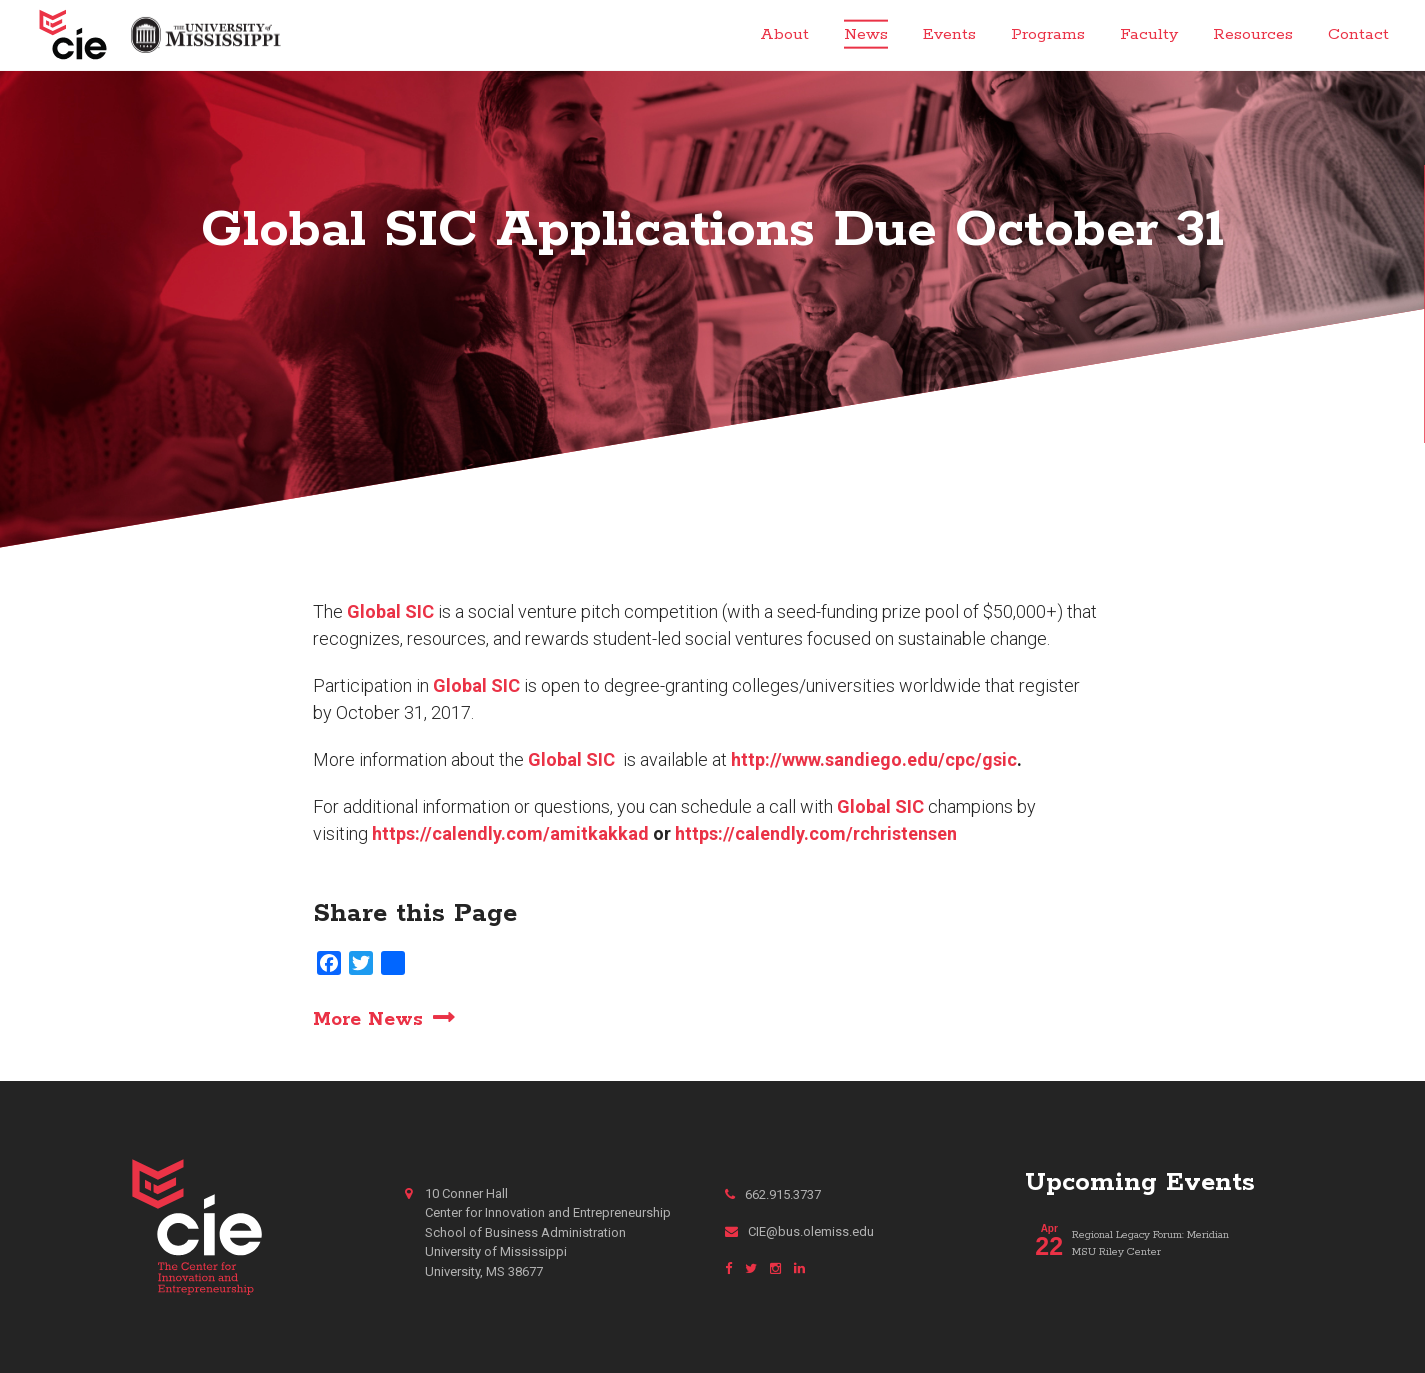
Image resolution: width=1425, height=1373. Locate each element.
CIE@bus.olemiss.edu (799, 1231)
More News (368, 1019)
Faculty (1149, 34)
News (866, 34)
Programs (1048, 34)
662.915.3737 (773, 1194)
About (784, 34)
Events (949, 34)
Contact (1358, 34)
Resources (1253, 34)
